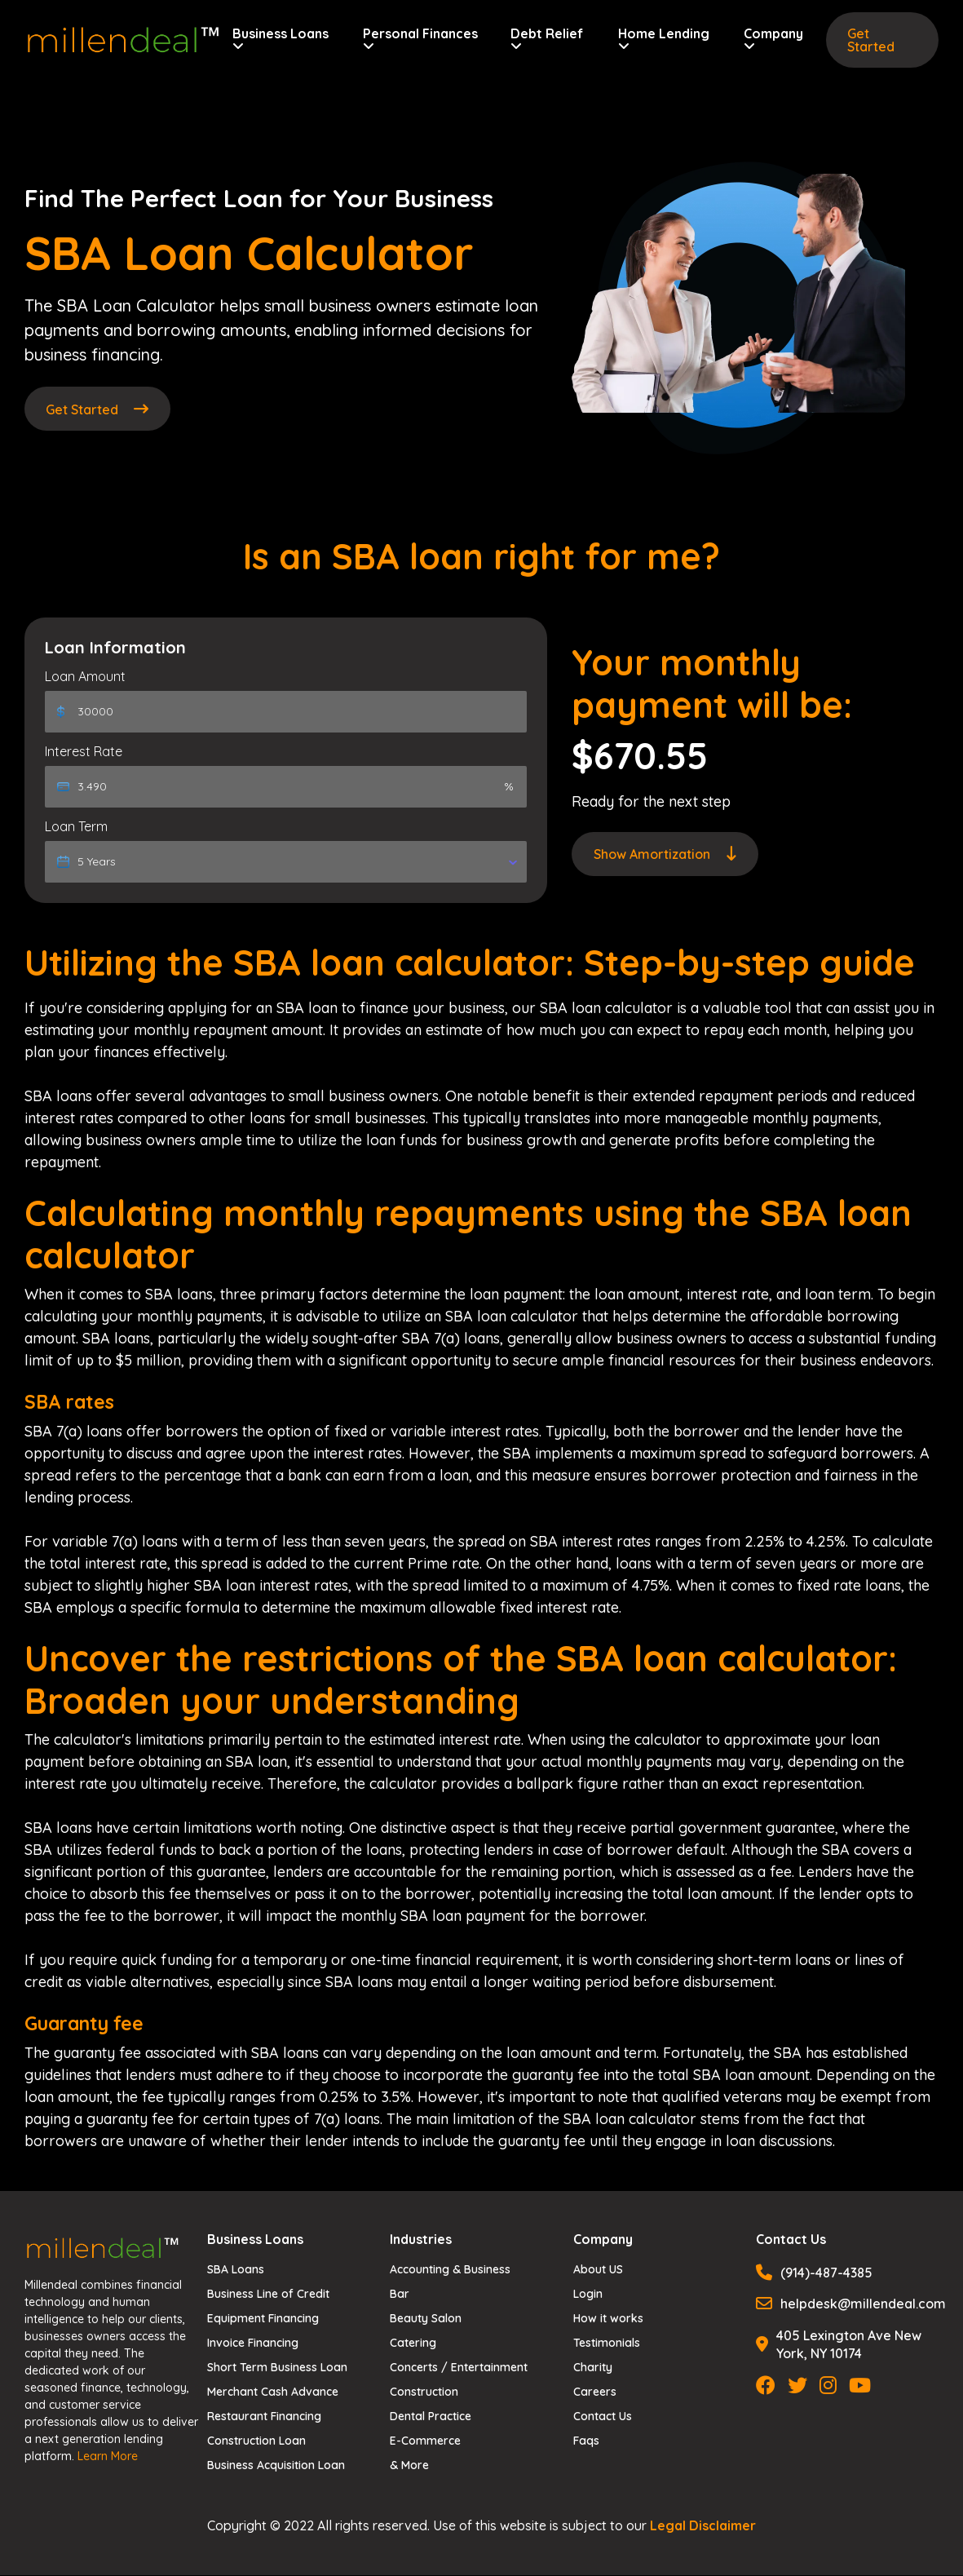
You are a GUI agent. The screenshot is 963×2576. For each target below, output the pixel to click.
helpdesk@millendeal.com (847, 2304)
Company (772, 40)
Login (588, 2294)
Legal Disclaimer (703, 2526)
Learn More (107, 2456)
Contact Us (602, 2417)
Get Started (871, 40)
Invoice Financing (252, 2343)
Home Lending (663, 40)
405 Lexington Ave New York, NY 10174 (838, 2344)
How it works (608, 2319)
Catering (413, 2343)
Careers (594, 2392)
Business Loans (280, 40)
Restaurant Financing (264, 2417)
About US (598, 2270)
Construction (424, 2392)
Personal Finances (419, 40)
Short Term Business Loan (277, 2368)
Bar (399, 2294)
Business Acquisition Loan (276, 2466)
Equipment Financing (263, 2319)
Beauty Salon (426, 2319)
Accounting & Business (450, 2270)
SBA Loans (235, 2270)
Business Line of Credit (268, 2294)
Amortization (665, 855)
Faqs (586, 2441)
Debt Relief (546, 40)
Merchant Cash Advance (272, 2392)
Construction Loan (256, 2441)
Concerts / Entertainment (459, 2368)
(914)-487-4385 (814, 2273)
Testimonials (606, 2343)
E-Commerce (425, 2441)
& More (409, 2466)
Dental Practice (430, 2417)
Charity (592, 2368)
